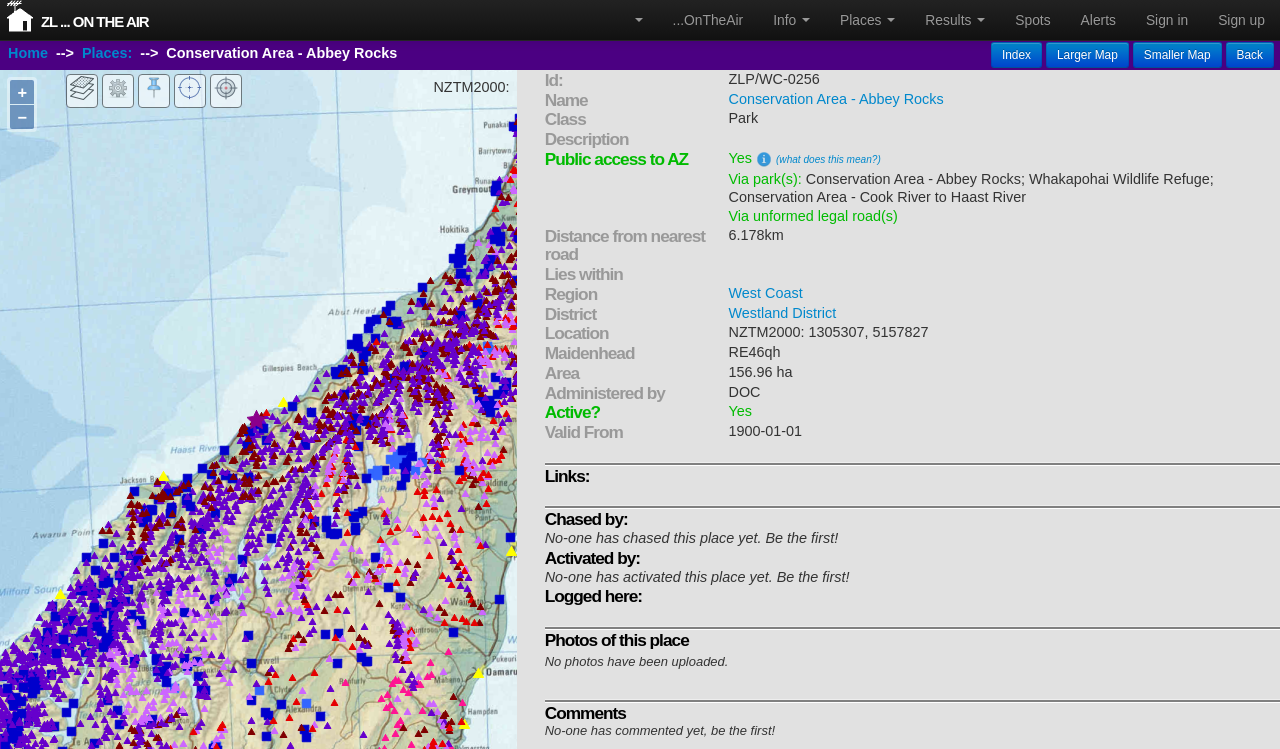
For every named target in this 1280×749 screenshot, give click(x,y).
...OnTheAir (708, 20)
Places (867, 20)
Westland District (783, 313)
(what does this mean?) (828, 159)
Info (791, 20)
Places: (107, 53)
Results (955, 20)
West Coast (766, 293)
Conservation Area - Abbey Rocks (836, 99)
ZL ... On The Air (95, 21)
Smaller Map (1177, 55)
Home (28, 53)
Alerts (1098, 20)
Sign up (1241, 20)
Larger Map (1087, 55)
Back (1250, 55)
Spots (1032, 20)
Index (1016, 55)
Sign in (1167, 20)
